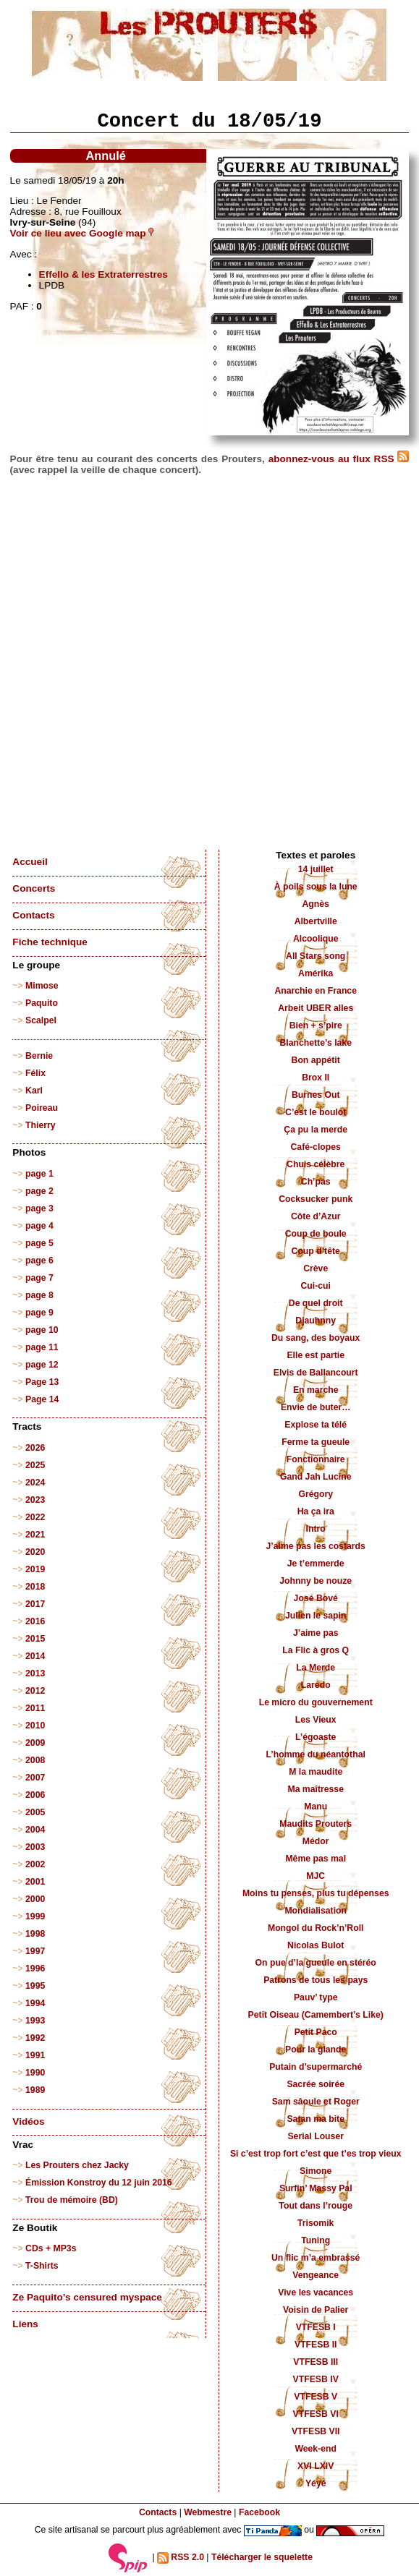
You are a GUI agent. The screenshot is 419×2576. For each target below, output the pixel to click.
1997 (35, 1951)
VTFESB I (316, 2327)
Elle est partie (315, 1355)
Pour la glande (315, 2049)
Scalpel (40, 1020)
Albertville (316, 921)
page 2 (39, 1191)
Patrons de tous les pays (315, 1980)
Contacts (33, 915)
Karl (34, 1091)
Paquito (41, 1003)
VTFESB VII (316, 2431)
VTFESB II (316, 2345)
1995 (35, 1986)
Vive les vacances (315, 2292)
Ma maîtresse (315, 1789)
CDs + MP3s (50, 2248)
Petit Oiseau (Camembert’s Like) (316, 2015)
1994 (35, 2003)
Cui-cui (315, 1286)
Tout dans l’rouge (315, 2206)
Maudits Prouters (315, 1824)
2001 (35, 1882)
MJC (315, 1876)
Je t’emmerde (315, 1563)
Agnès (315, 904)
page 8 (39, 1295)
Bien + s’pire (315, 1025)
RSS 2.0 (180, 2558)
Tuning (315, 2240)
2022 (35, 1517)
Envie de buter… (316, 1407)
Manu (315, 1806)
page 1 (39, 1174)
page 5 (39, 1243)
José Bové (316, 1598)
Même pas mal (315, 1859)
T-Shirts (42, 2266)
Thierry (40, 1125)
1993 (35, 2021)
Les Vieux (316, 1720)
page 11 (42, 1347)
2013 (35, 1673)
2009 (35, 1743)
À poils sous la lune (315, 887)
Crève (315, 1268)
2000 (35, 1899)
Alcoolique (316, 939)
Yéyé (315, 2483)
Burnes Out (316, 1095)
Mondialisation (315, 1911)
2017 (35, 1604)
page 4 (39, 1226)
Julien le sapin (315, 1616)
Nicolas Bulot (315, 1945)
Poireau (41, 1108)
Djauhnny (315, 1320)
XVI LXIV (315, 2466)
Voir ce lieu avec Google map (82, 233)
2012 (35, 1691)
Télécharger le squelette (262, 2557)
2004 (35, 1830)
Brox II (315, 1077)
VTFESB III (315, 2362)
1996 (35, 1968)
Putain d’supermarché (315, 2067)
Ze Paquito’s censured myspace (87, 2297)
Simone (315, 2171)
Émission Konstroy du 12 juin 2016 (98, 2183)
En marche (316, 1390)
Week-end (316, 2449)
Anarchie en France (315, 991)
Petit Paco (316, 2032)
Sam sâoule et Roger (316, 2102)
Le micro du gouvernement (316, 1702)
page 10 (42, 1330)
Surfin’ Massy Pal (315, 2188)
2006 (35, 1795)
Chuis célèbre (315, 1164)
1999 (35, 1916)
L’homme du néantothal (315, 1754)
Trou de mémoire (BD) (71, 2200)
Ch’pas (316, 1182)
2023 (35, 1500)
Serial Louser (315, 2136)
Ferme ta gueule (316, 1442)
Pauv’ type (316, 1997)
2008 (35, 1760)
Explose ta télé (315, 1425)
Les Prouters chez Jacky (77, 2165)
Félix (35, 1073)
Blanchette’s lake (315, 1043)
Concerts (33, 888)
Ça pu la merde (315, 1130)
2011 (35, 1708)
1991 (35, 2055)
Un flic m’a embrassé (315, 2258)
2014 (35, 1656)
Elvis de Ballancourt (316, 1373)
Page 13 (42, 1382)
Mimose (42, 986)
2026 (35, 1448)
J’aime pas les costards (315, 1546)
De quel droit (316, 1303)
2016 (35, 1621)
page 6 (39, 1260)
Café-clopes (316, 1147)
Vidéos (28, 2121)
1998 (35, 1934)
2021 (35, 1535)
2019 (35, 1569)
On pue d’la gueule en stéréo (315, 1963)
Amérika (315, 973)
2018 (35, 1587)
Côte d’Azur (316, 1216)
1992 (35, 2038)
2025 (35, 1465)
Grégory (315, 1494)
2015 (35, 1639)
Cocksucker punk (315, 1199)
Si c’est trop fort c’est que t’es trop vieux (316, 2154)
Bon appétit (316, 1060)
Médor (315, 1841)
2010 (35, 1725)
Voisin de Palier (315, 2310)
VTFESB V (315, 2397)
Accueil (29, 861)
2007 (35, 1778)
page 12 (42, 1365)
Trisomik (315, 2223)
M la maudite (315, 1772)
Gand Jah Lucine (316, 1477)
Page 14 (42, 1399)
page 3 (39, 1208)
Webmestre (208, 2512)
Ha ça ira (315, 1511)
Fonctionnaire (316, 1459)
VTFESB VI (316, 2414)
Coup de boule (316, 1234)
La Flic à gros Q (315, 1650)
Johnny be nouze (315, 1581)
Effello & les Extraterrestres (103, 274)
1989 (35, 2090)
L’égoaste (315, 1737)
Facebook (259, 2512)
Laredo (316, 1685)
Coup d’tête (316, 1251)
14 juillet (316, 869)
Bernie (39, 1056)
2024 (35, 1482)
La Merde (315, 1668)
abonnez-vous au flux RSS (339, 458)
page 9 (39, 1313)
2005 (35, 1812)
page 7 (39, 1278)
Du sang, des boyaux (315, 1338)
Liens (25, 2324)
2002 (35, 1864)
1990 (35, 2073)
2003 (35, 1847)
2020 (35, 1552)
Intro (316, 1529)
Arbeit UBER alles (315, 1008)
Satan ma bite (315, 2119)
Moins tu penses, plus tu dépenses (315, 1893)
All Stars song (315, 956)
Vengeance (315, 2275)
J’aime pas (316, 1633)
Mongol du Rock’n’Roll (316, 1928)
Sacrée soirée (315, 2084)
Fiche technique (49, 942)
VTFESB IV (316, 2379)
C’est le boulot (315, 1112)
